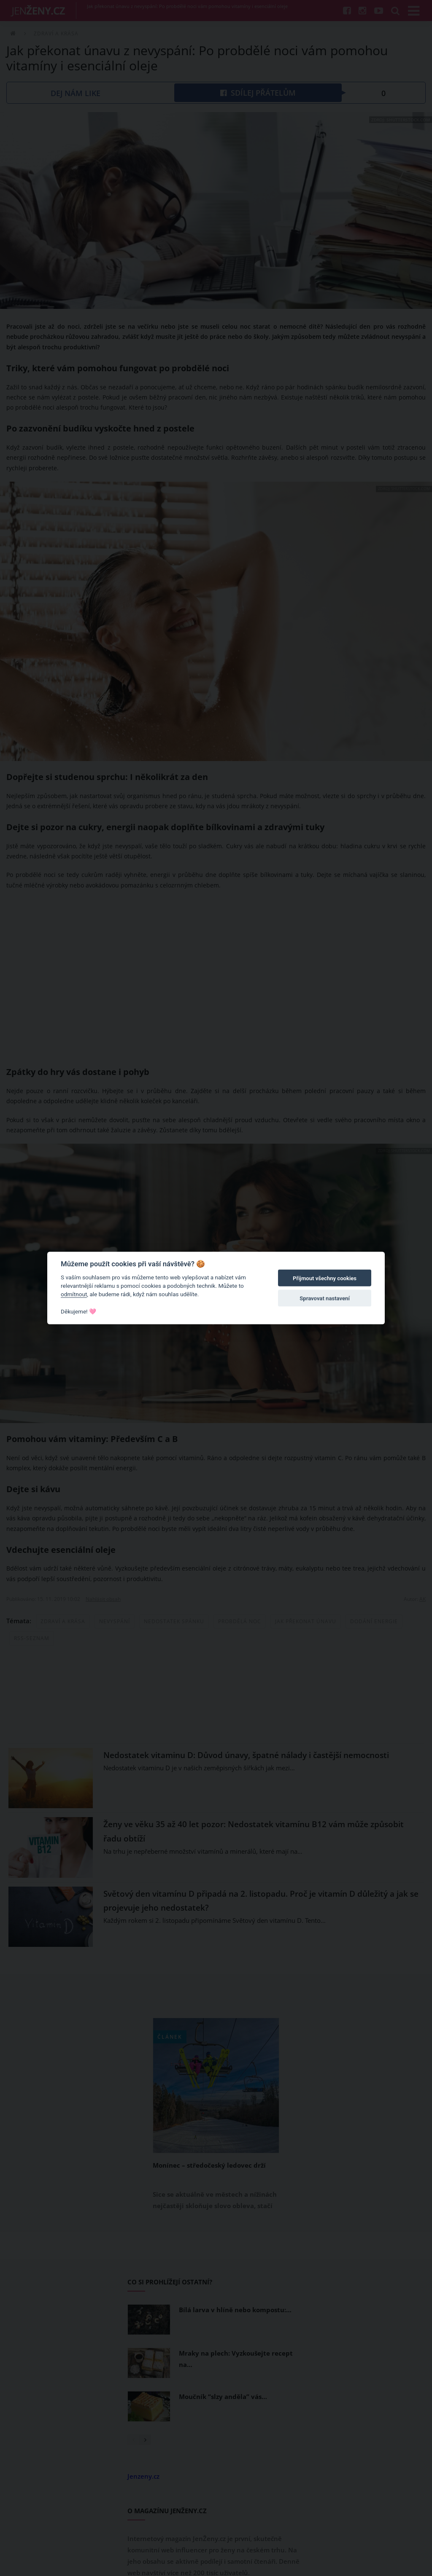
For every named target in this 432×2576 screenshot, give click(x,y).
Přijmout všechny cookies (324, 1278)
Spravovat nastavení (325, 1298)
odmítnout (74, 1294)
